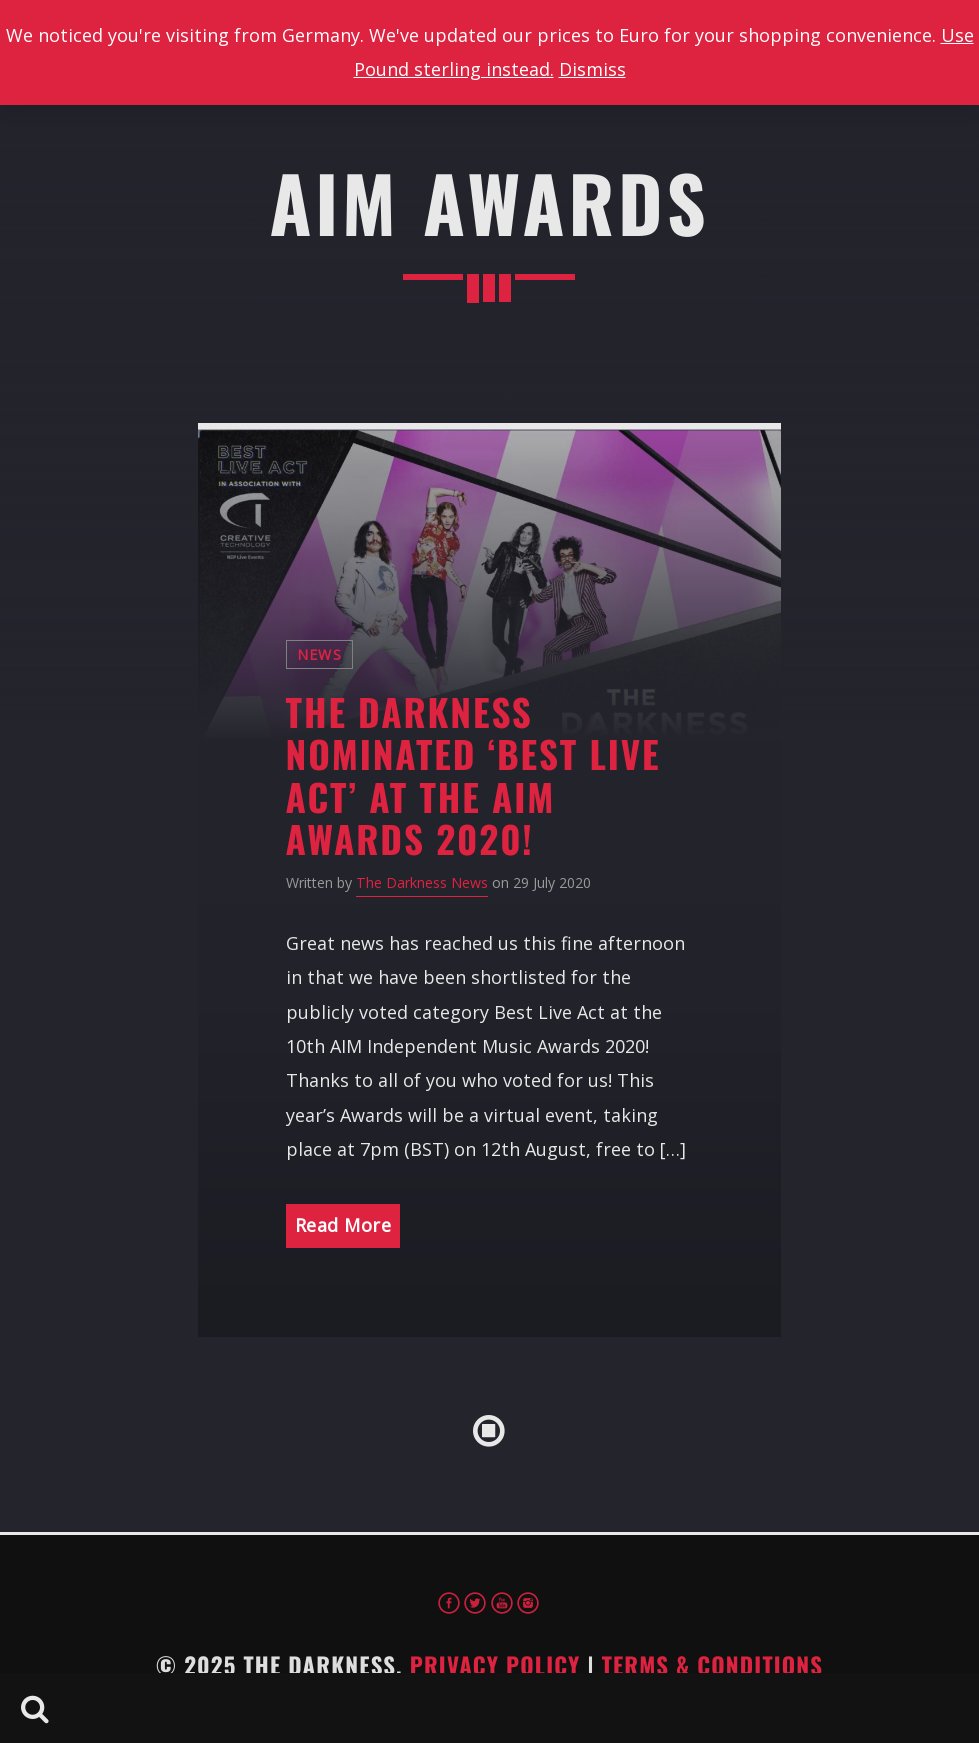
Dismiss (592, 69)
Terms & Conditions (713, 1665)
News (320, 654)
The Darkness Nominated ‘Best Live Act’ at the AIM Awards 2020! (473, 775)
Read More (343, 1225)
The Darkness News (422, 882)
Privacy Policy (495, 1665)
